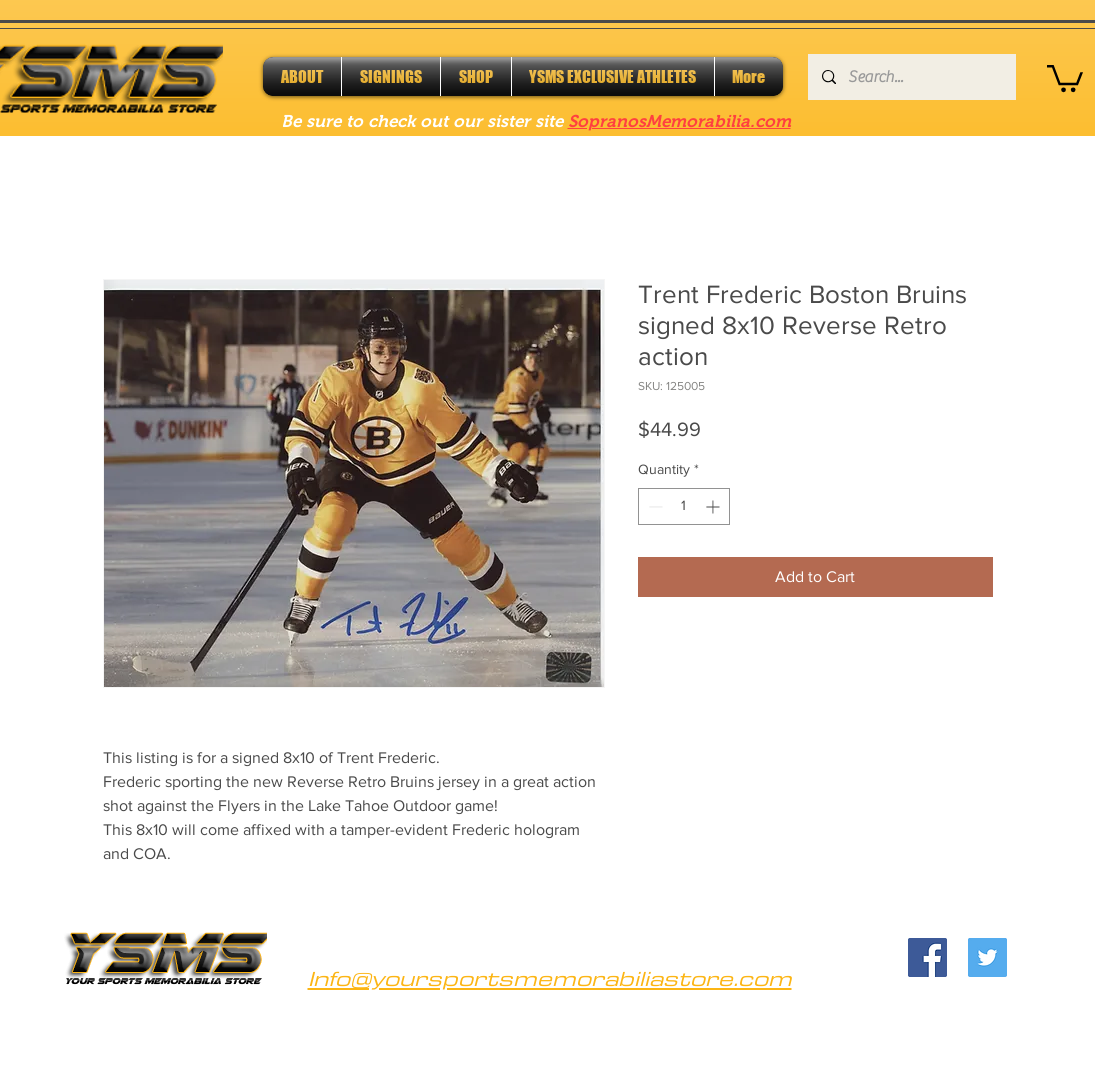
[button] (1065, 77)
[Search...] (911, 77)
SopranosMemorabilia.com (679, 121)
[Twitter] (987, 957)
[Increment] (714, 506)
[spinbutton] (684, 506)
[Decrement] (653, 506)
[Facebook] (927, 957)
